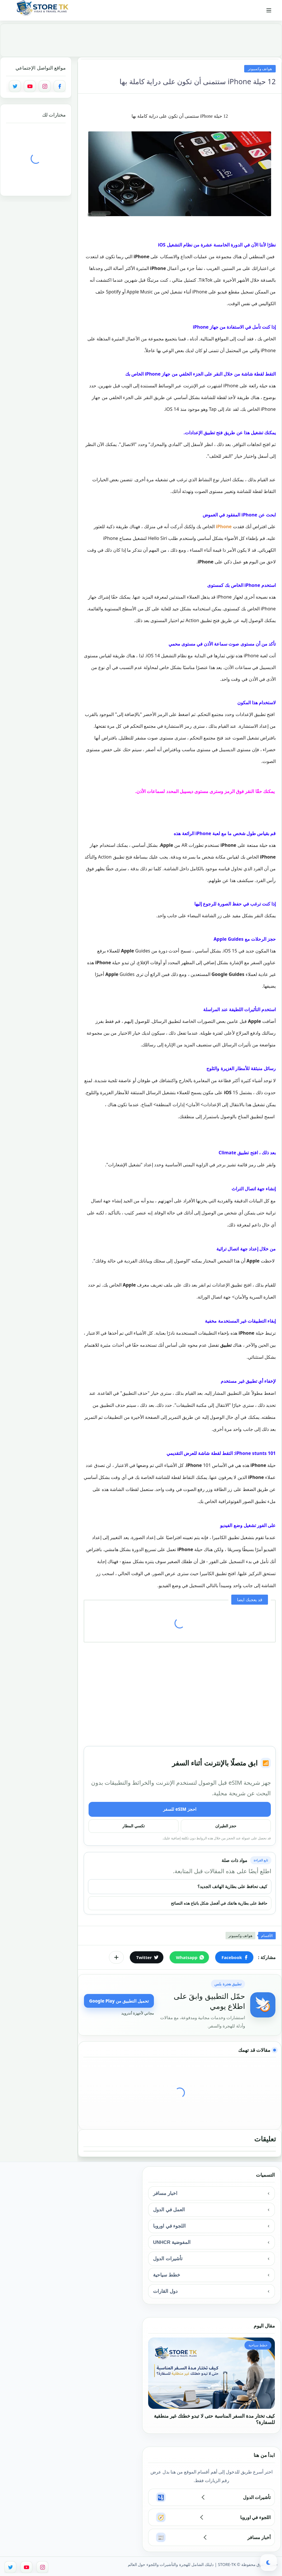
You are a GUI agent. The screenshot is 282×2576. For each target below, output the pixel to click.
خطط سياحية (166, 2275)
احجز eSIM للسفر (179, 1809)
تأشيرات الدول (168, 2258)
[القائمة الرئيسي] (269, 10)
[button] (234, 1957)
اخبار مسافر (165, 2193)
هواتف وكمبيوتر (260, 68)
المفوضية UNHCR (172, 2242)
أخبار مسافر (259, 2537)
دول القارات (165, 2291)
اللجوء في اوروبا (169, 2226)
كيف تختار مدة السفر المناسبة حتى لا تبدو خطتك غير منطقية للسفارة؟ (214, 2419)
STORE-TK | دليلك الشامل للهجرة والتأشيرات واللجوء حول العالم (182, 2564)
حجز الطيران (226, 1826)
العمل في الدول (169, 2209)
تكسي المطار (133, 1826)
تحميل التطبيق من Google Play (119, 2001)
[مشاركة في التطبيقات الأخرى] (116, 1957)
